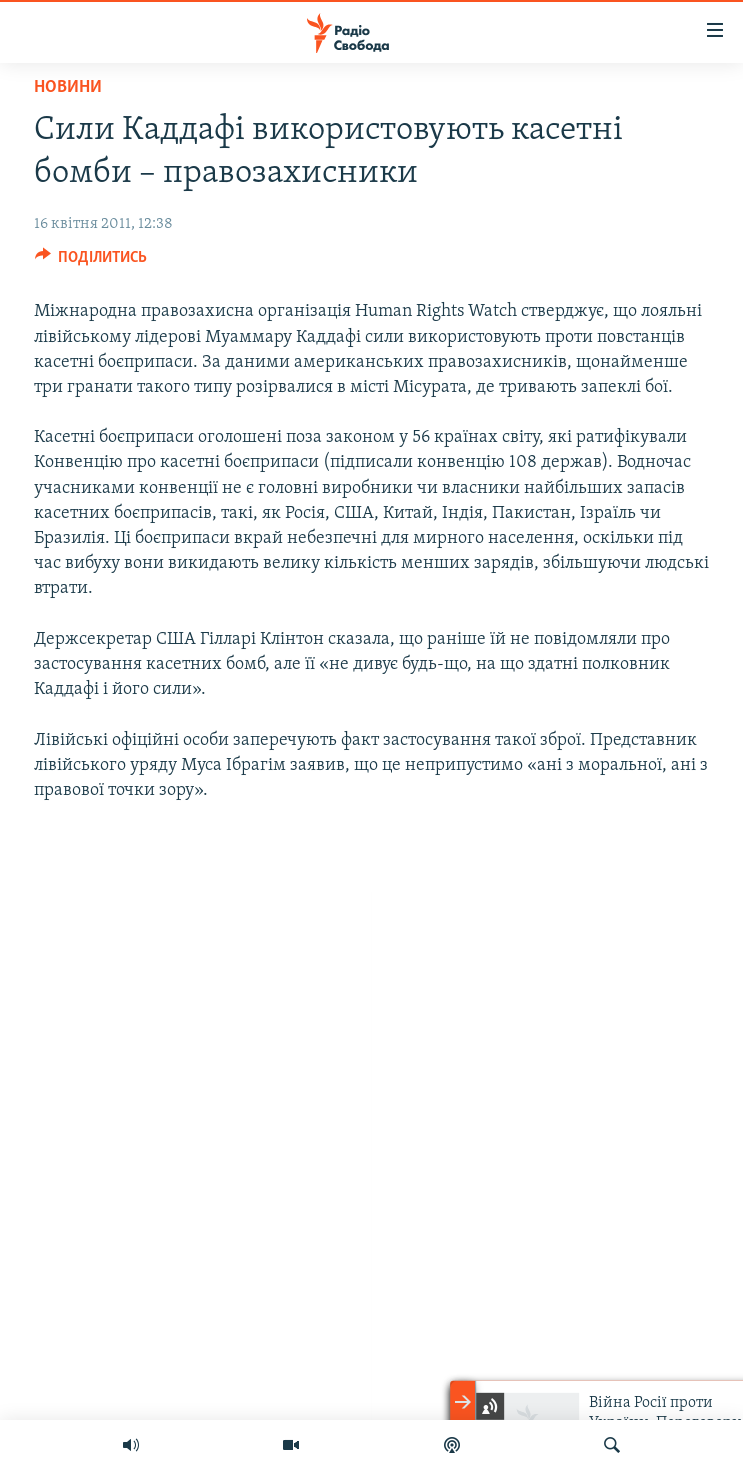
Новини (68, 87)
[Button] (91, 262)
